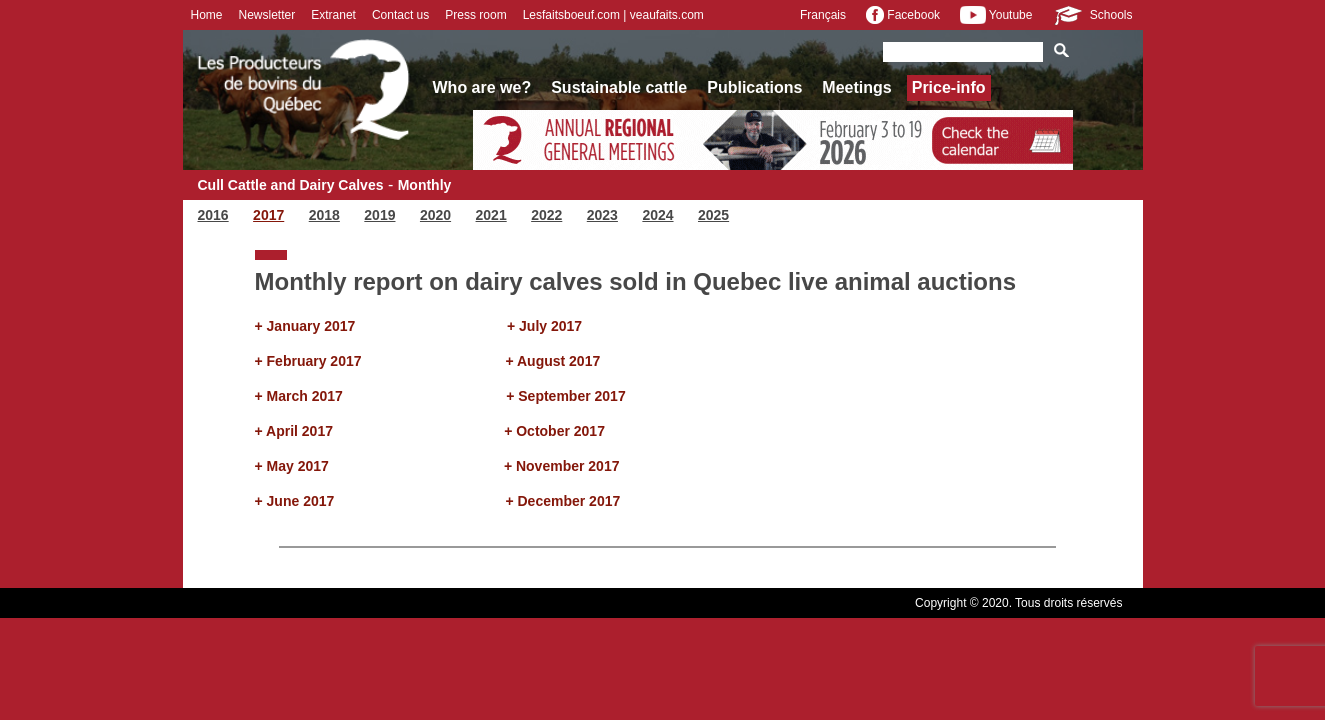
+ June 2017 (295, 501)
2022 (546, 215)
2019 (379, 215)
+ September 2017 (565, 396)
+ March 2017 (299, 396)
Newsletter (267, 15)
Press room (475, 15)
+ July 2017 (544, 326)
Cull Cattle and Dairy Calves (291, 185)
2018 (324, 215)
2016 (213, 215)
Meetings (856, 87)
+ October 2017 (554, 431)
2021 (491, 215)
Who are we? (482, 87)
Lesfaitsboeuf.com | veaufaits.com (613, 15)
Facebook (903, 15)
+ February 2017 (308, 361)
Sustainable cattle (619, 87)
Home (207, 15)
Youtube (996, 15)
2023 (602, 215)
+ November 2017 (562, 466)
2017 (268, 215)
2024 (657, 215)
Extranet (333, 15)
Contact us (400, 15)
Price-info (949, 87)
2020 (435, 215)
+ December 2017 (562, 501)
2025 (713, 215)
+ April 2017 (294, 431)
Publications (754, 87)
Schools (1092, 15)
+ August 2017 (552, 361)
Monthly (425, 185)
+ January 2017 (305, 326)
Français (823, 15)
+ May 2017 (292, 466)
